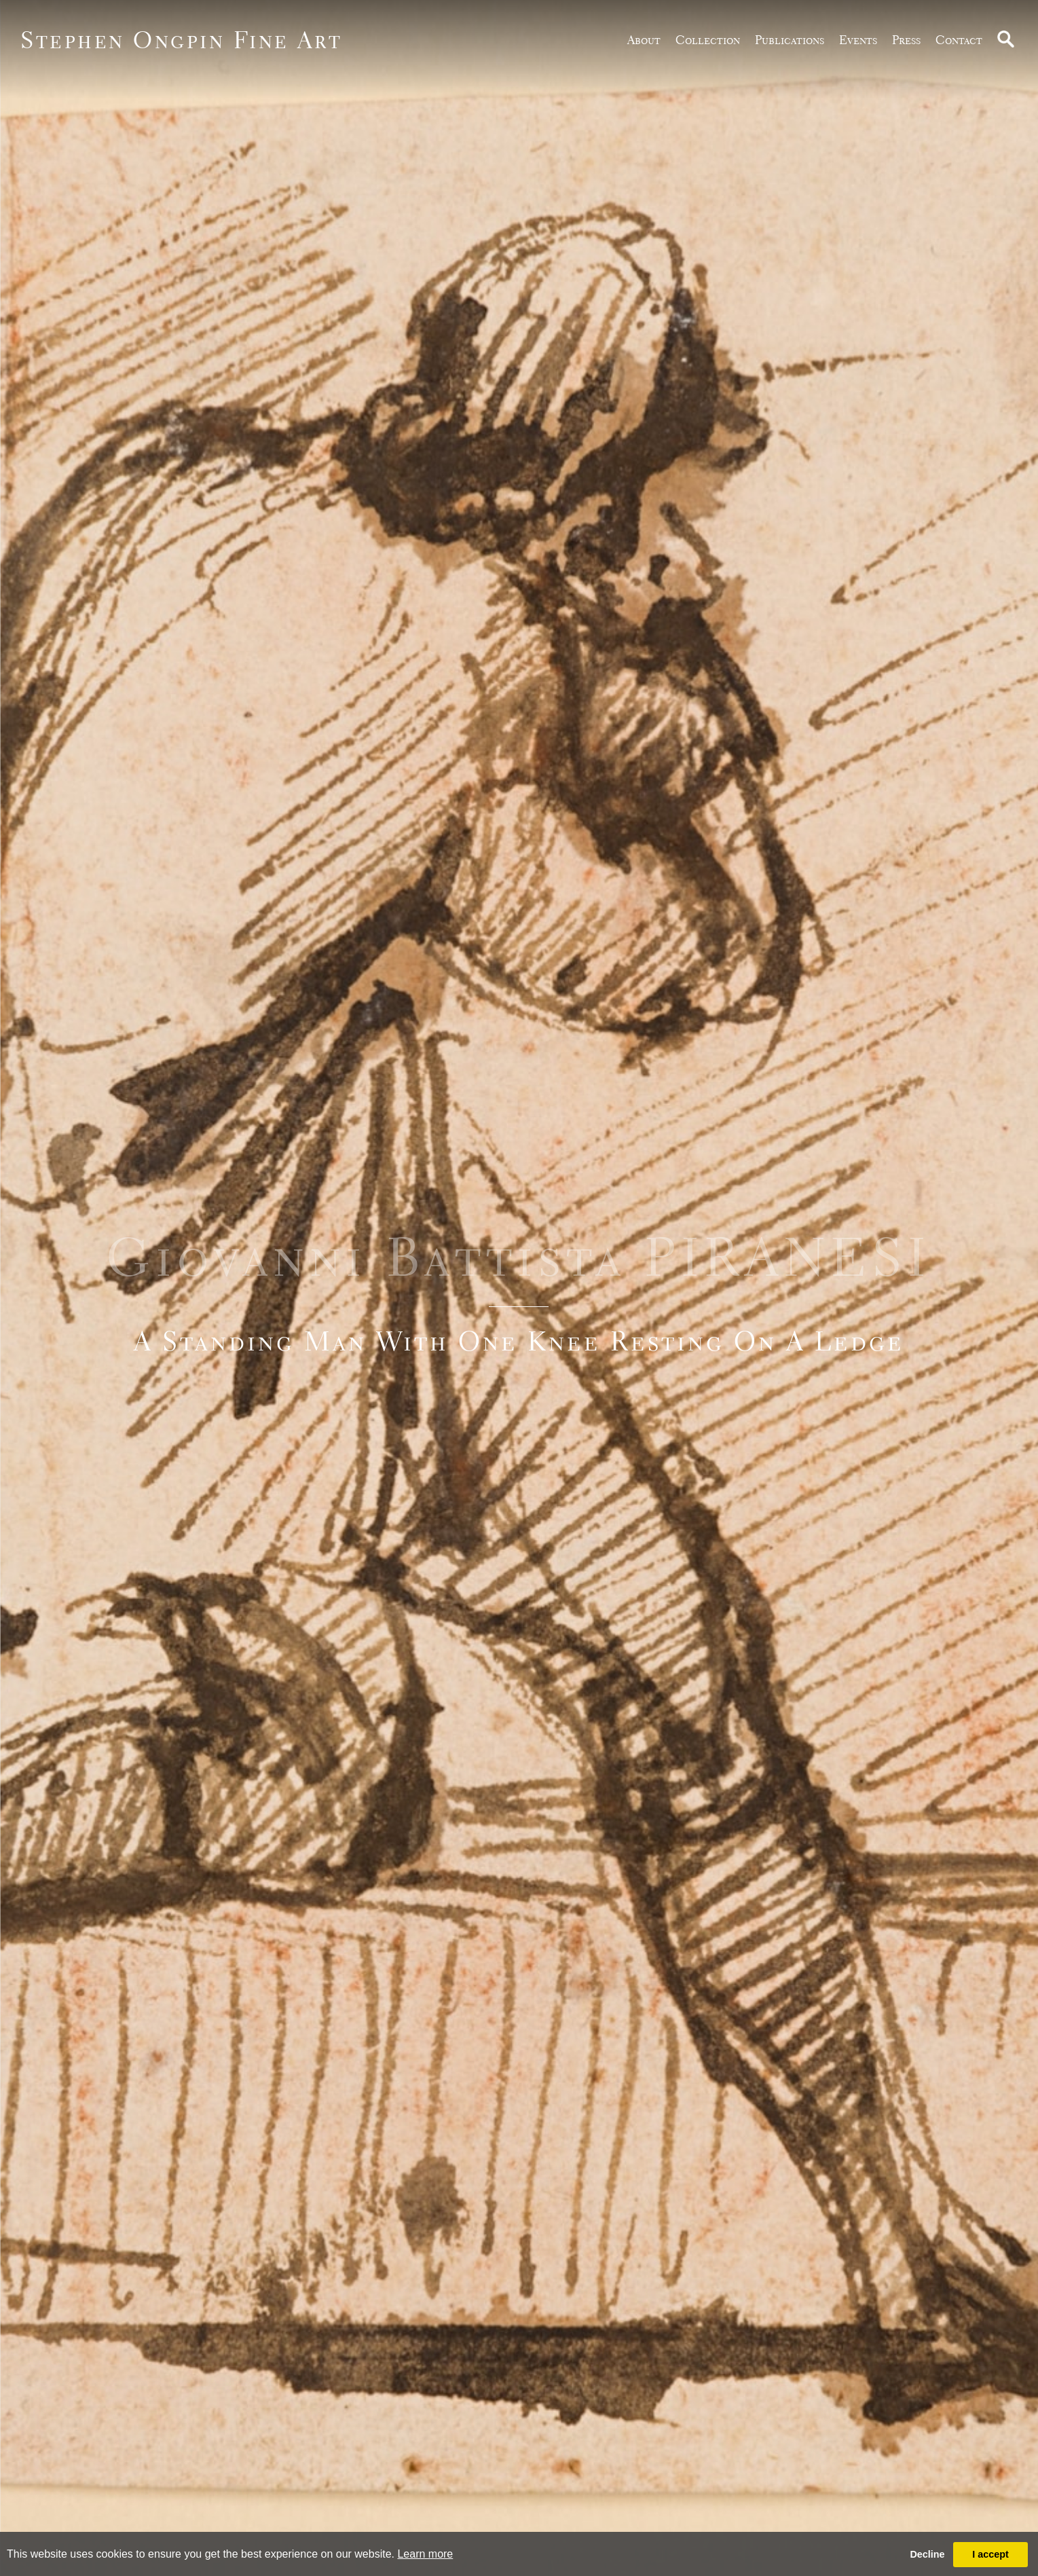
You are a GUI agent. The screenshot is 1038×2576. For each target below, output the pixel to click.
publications (789, 39)
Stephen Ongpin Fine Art (181, 39)
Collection (707, 39)
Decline (927, 2554)
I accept (990, 2554)
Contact (958, 39)
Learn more (425, 2554)
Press (906, 39)
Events (858, 39)
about (644, 39)
